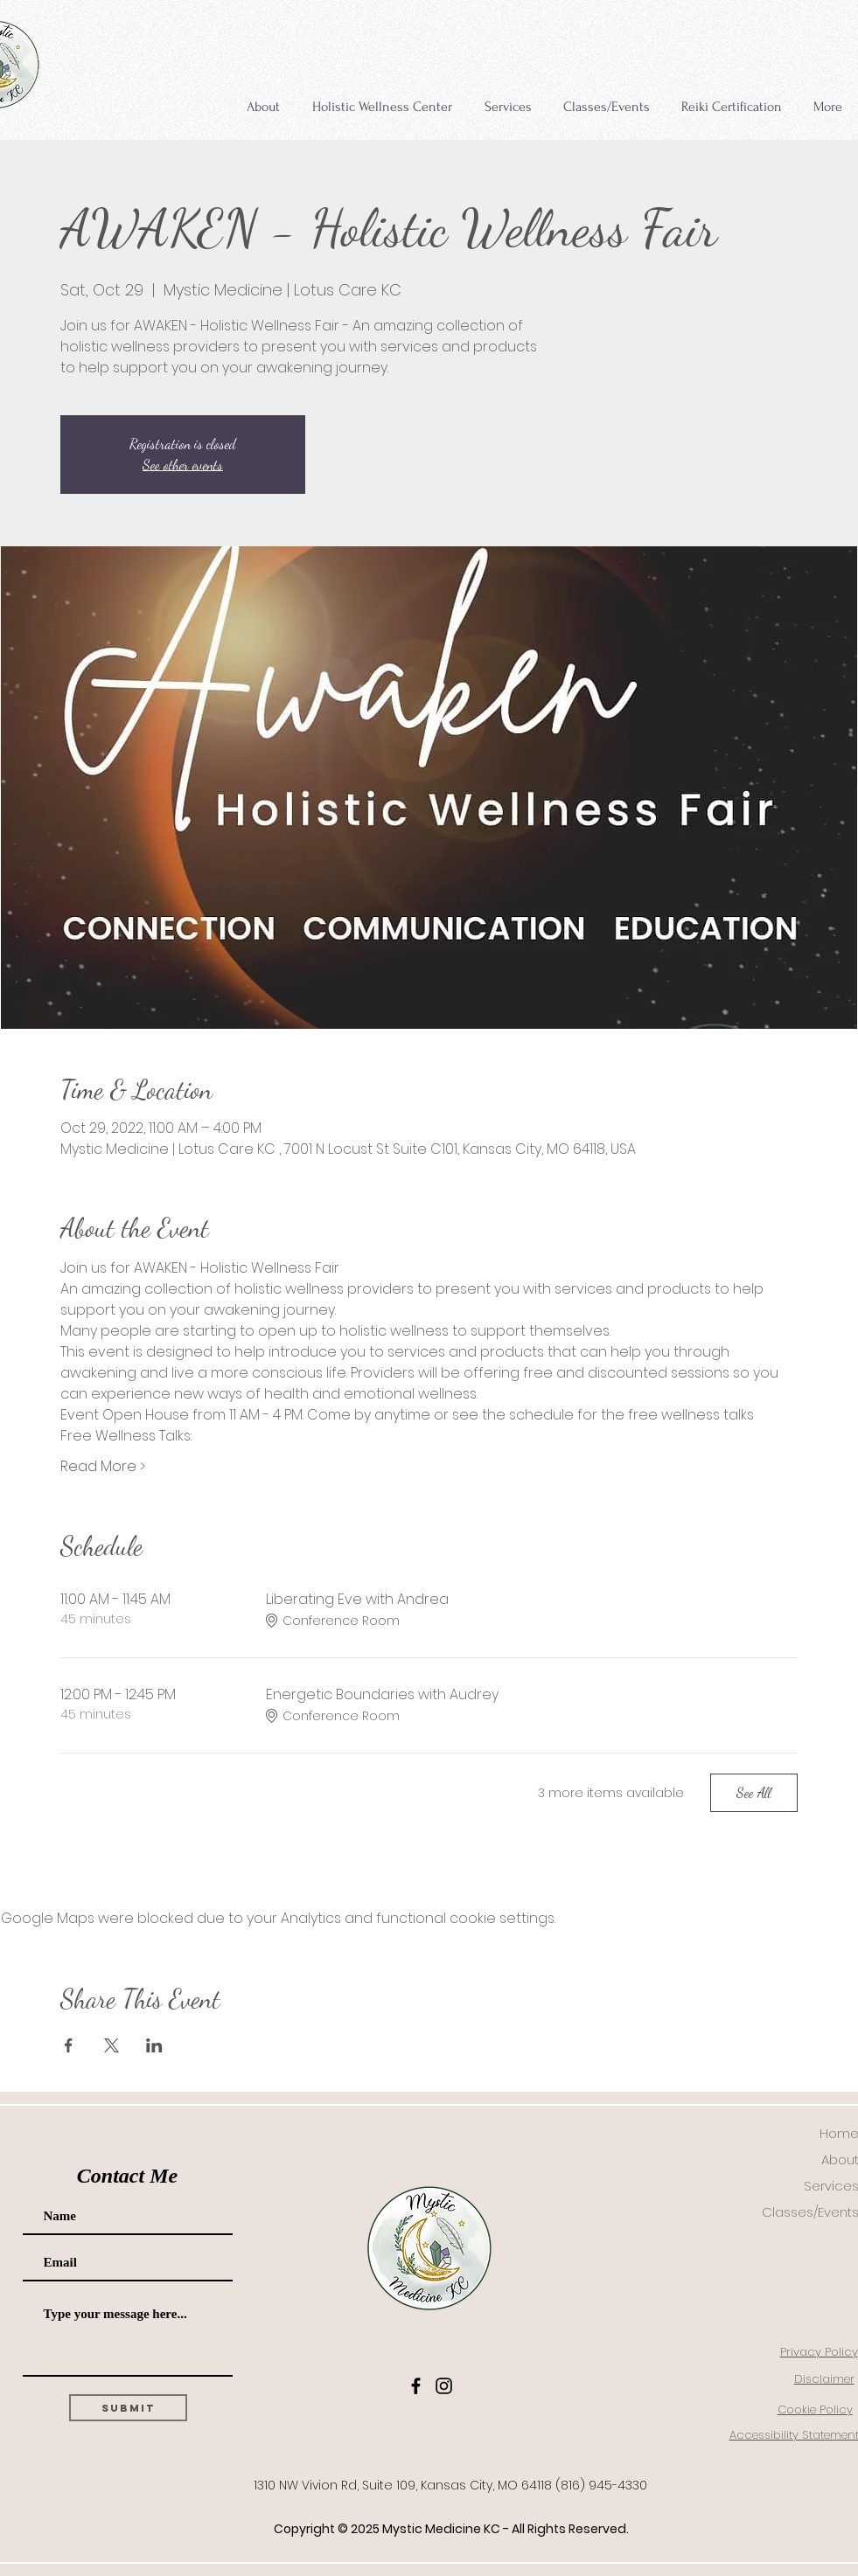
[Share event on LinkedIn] (154, 2045)
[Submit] (128, 2407)
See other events (183, 464)
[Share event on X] (111, 2045)
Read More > (102, 1466)
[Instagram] (444, 2386)
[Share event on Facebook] (68, 2045)
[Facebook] (416, 2386)
